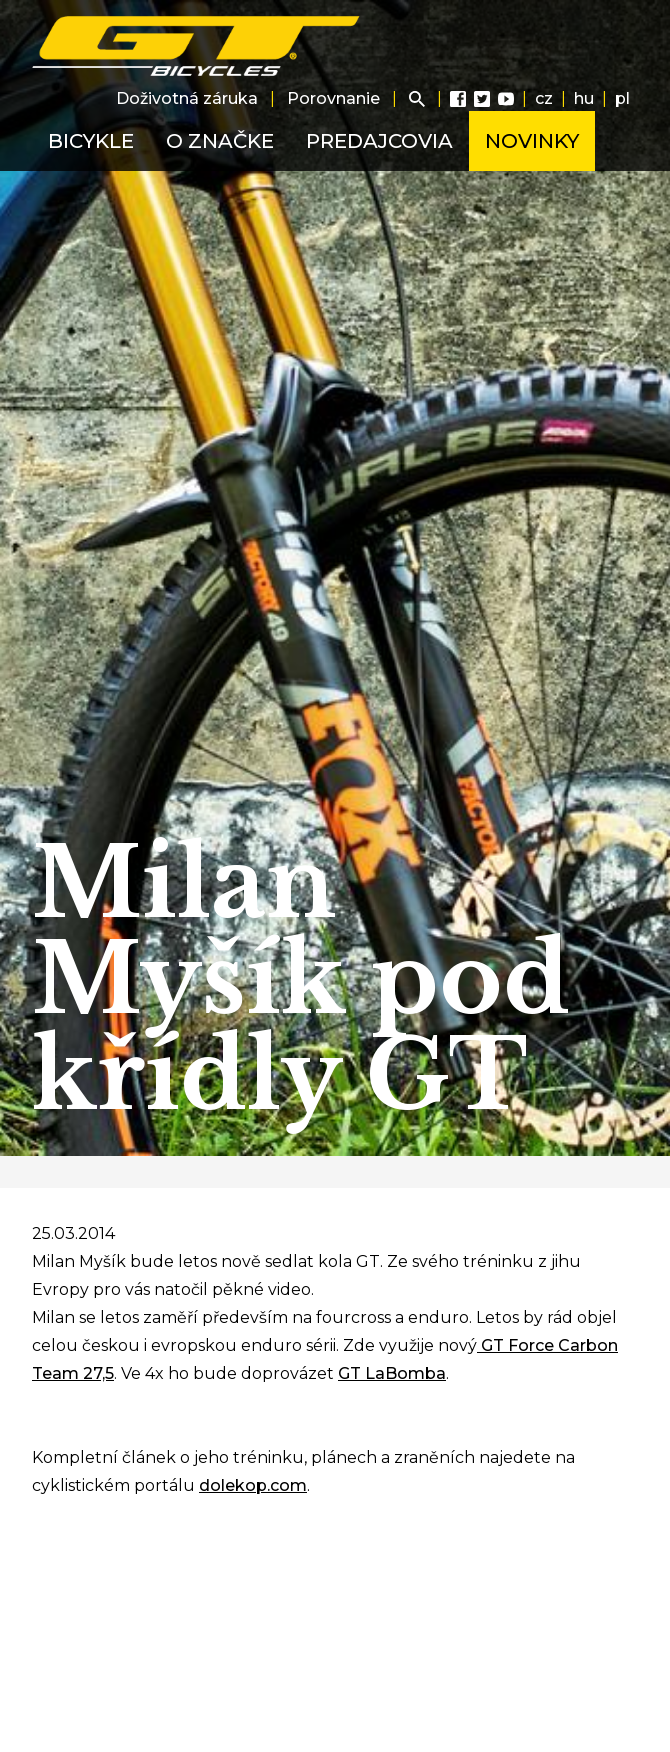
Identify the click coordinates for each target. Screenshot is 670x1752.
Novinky (532, 141)
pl (622, 98)
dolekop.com (253, 1485)
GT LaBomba (392, 1373)
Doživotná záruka (187, 98)
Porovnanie (333, 98)
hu (584, 98)
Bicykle (91, 141)
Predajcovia (379, 141)
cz (544, 98)
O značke (220, 141)
